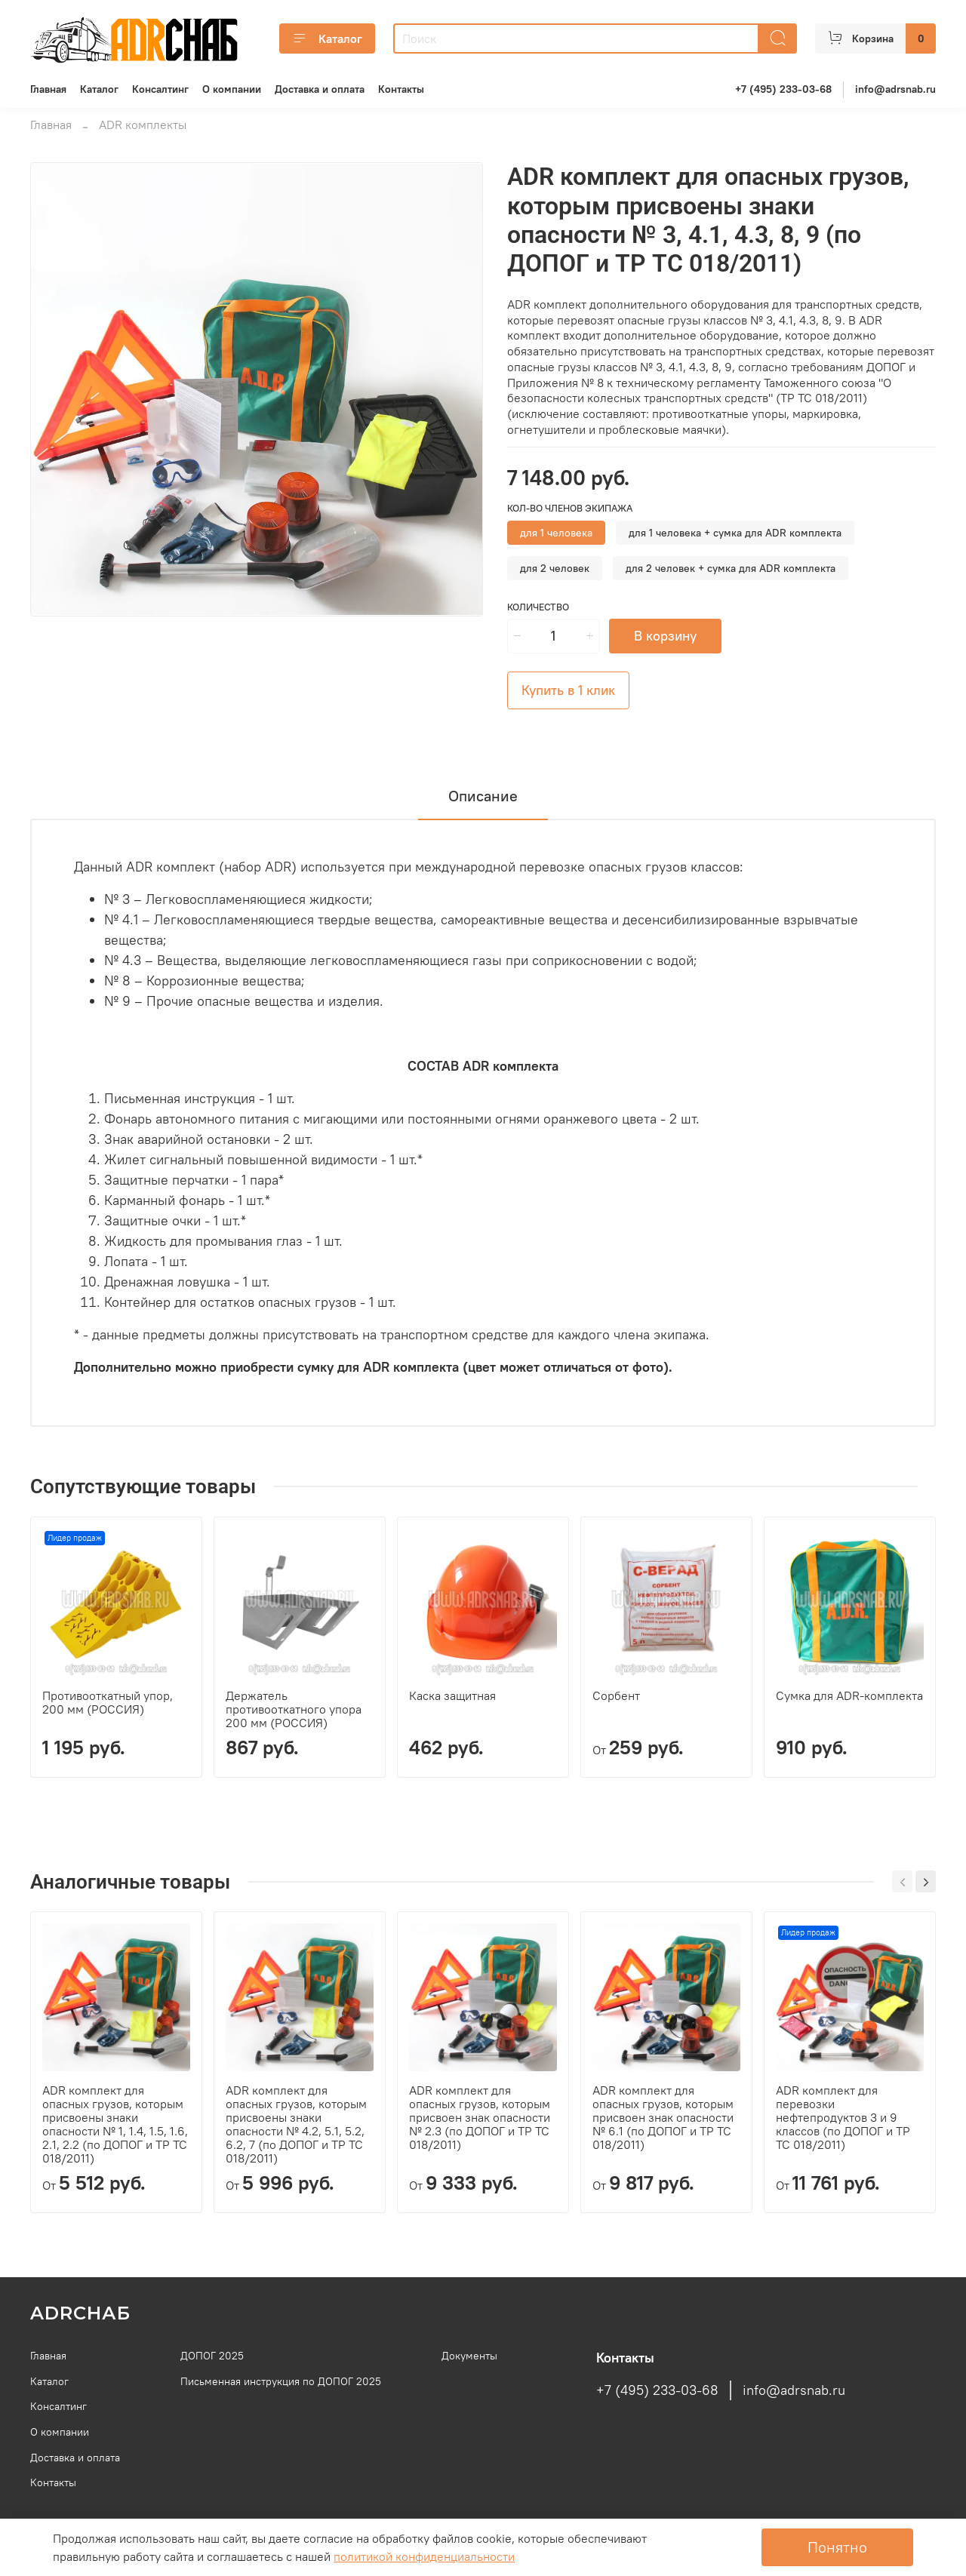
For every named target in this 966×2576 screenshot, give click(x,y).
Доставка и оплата (320, 89)
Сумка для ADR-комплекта (849, 1695)
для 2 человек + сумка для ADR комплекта (730, 568)
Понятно (837, 2547)
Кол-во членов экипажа (569, 508)
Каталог (327, 38)
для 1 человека (556, 532)
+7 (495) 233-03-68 (783, 89)
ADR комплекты (142, 124)
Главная (48, 89)
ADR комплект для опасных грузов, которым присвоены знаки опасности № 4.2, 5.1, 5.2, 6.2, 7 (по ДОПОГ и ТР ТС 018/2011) (296, 2124)
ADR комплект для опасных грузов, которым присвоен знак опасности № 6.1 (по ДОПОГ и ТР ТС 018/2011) (663, 2117)
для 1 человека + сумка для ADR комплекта (735, 532)
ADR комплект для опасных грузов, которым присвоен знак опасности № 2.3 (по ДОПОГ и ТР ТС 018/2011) (479, 2117)
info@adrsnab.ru (895, 89)
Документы (469, 2355)
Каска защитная (452, 1695)
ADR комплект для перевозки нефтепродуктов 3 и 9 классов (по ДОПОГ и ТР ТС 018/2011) (843, 2117)
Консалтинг (160, 89)
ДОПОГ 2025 (212, 2355)
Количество (538, 607)
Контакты (401, 89)
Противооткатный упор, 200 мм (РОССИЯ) (107, 1702)
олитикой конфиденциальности (424, 2556)
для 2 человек (554, 568)
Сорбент (616, 1695)
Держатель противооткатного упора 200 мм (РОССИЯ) (293, 1709)
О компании (231, 89)
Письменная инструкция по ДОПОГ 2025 (280, 2381)
